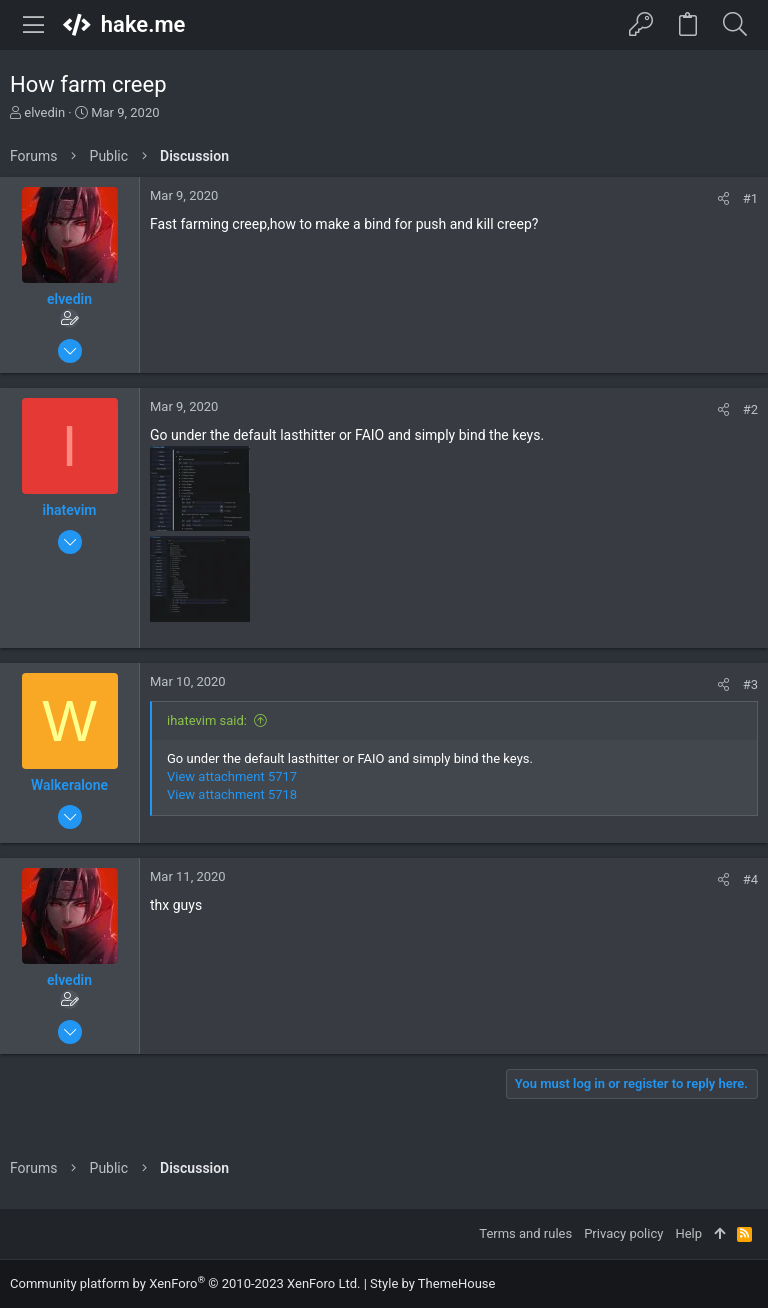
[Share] (723, 198)
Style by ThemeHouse (432, 1283)
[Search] (734, 25)
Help (688, 1233)
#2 (750, 409)
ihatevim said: (207, 720)
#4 (750, 879)
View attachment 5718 (232, 794)
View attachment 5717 (232, 776)
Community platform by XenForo (185, 1283)
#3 (750, 684)
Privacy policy (623, 1233)
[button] (34, 25)
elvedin (44, 112)
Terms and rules (525, 1233)
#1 (750, 198)
